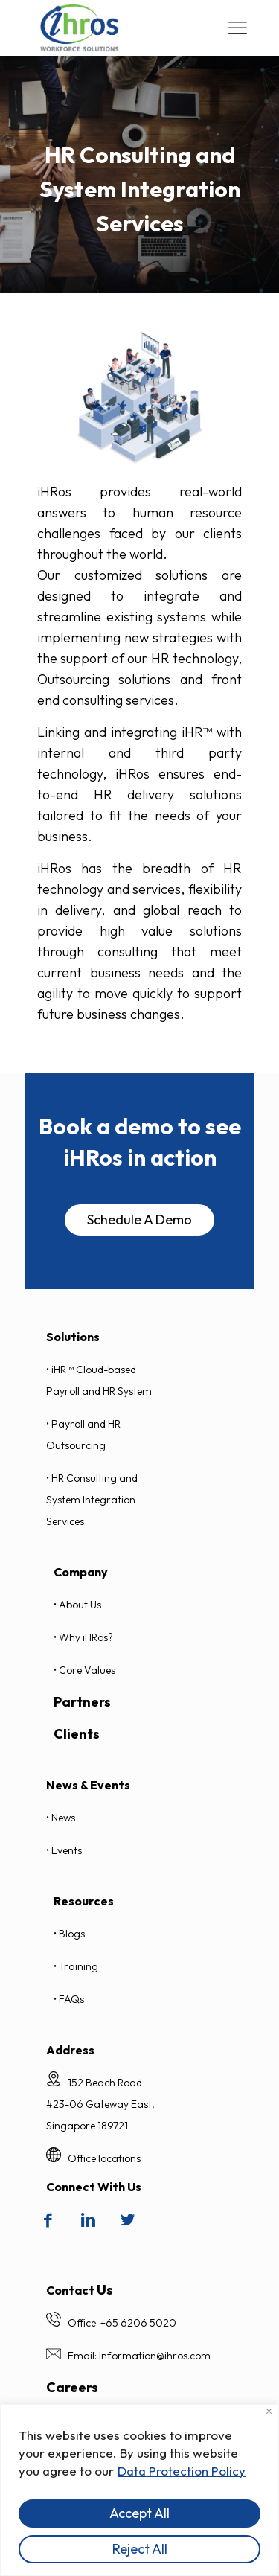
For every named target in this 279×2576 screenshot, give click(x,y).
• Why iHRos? (83, 1637)
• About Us (77, 1604)
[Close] (269, 2411)
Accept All (139, 2513)
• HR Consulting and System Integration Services (92, 1499)
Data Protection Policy (182, 2470)
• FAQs (69, 1999)
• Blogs (69, 1933)
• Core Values (84, 1670)
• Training (76, 1966)
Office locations (104, 2158)
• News (60, 1817)
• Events (64, 1850)
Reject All (139, 2548)
